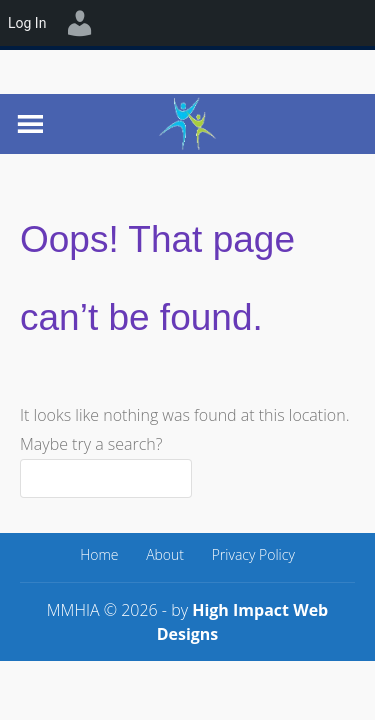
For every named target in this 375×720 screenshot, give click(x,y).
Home (99, 554)
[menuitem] (80, 23)
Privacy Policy (253, 554)
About (165, 554)
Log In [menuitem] (27, 23)
